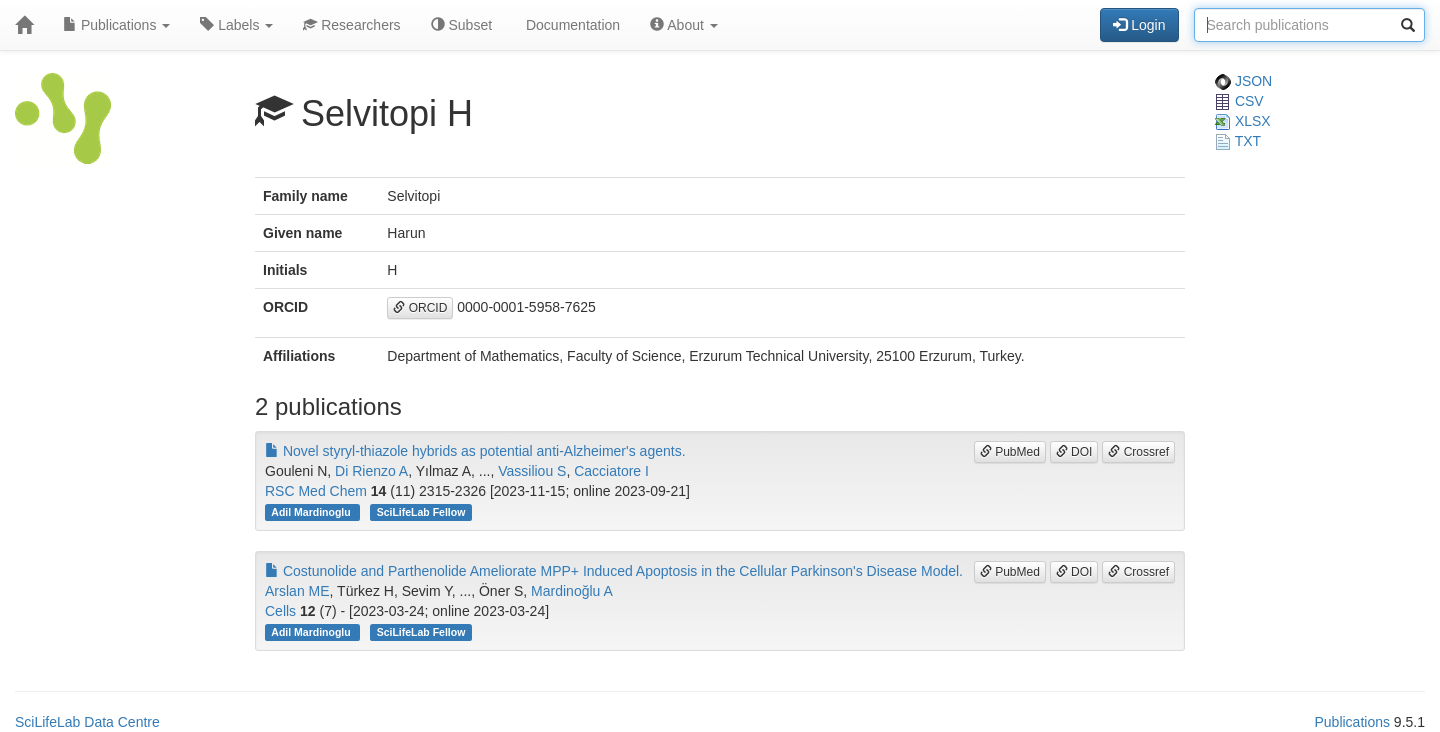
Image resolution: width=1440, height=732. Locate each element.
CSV (1239, 101)
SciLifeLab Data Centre (87, 722)
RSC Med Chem (316, 491)
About (684, 25)
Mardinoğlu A (572, 591)
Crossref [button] (1138, 452)
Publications (116, 25)
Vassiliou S (532, 471)
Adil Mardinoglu (312, 512)
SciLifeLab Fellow (421, 512)
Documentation (571, 25)
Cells (280, 611)
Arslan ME (297, 591)
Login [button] (1139, 25)
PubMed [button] (1010, 452)
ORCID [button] (420, 308)
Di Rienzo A (371, 471)
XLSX (1243, 121)
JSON (1243, 81)
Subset (461, 25)
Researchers (351, 25)
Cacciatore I (611, 471)
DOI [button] (1074, 452)
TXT (1238, 141)
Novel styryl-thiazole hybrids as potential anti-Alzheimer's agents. (475, 451)
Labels (236, 25)
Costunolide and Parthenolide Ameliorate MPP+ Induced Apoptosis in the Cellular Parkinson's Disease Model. (614, 571)
